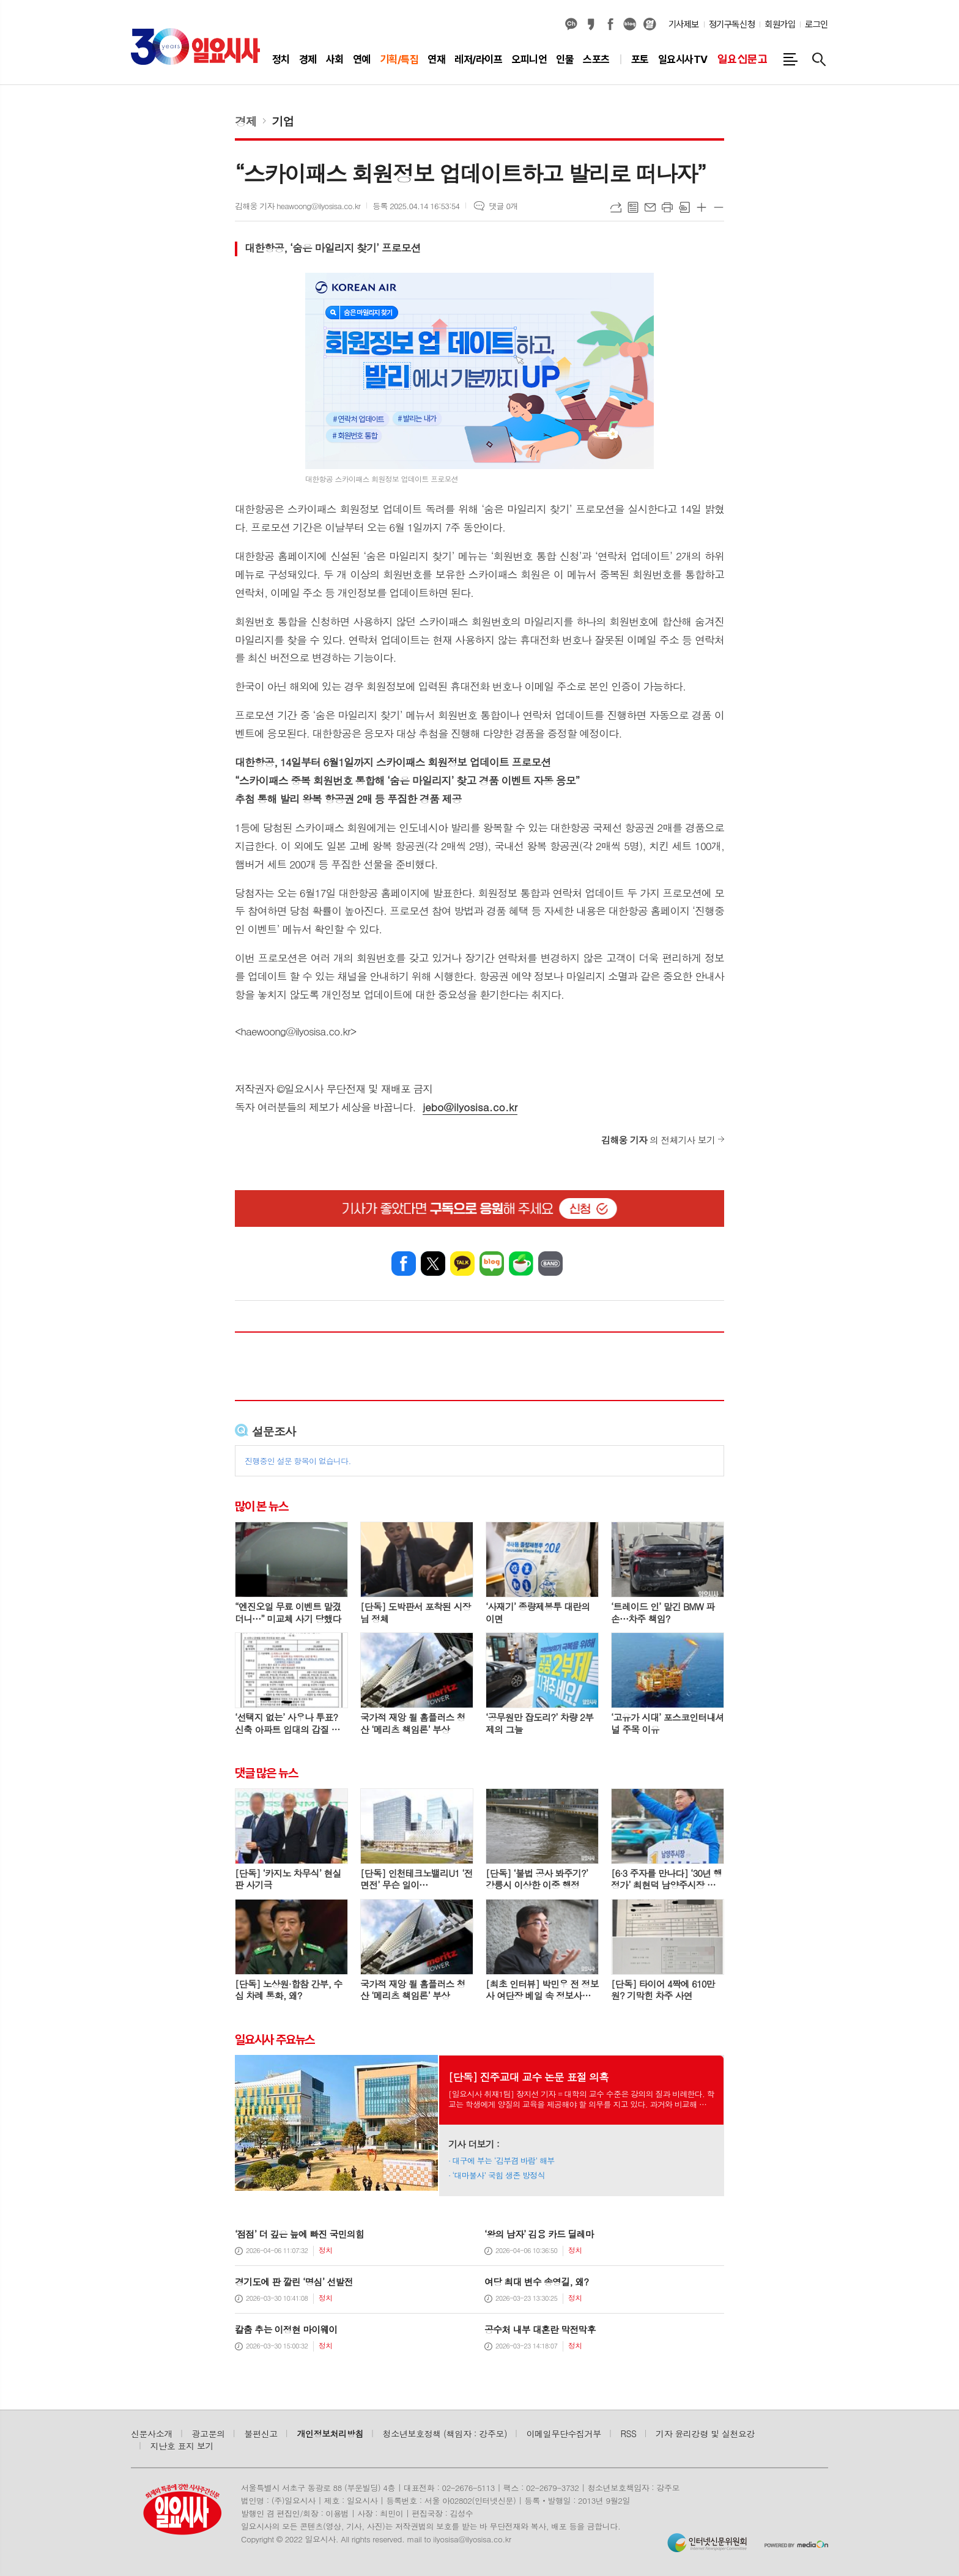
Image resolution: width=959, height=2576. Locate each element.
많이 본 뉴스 (261, 1506)
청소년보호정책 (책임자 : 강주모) (445, 2433)
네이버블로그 (630, 24)
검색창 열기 (819, 59)
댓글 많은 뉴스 (266, 1773)
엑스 (433, 1263)
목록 (633, 207)
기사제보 (683, 24)
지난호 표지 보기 (182, 2446)
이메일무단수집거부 (564, 2433)
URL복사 (615, 207)
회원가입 (780, 24)
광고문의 (208, 2433)
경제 (246, 121)
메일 (650, 207)
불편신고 (260, 2433)
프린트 (667, 207)
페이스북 (610, 24)
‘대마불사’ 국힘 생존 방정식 (499, 2175)
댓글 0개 (503, 206)
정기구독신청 (732, 24)
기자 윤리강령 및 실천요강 (705, 2433)
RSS (629, 2433)
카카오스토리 (591, 24)
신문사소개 (151, 2433)
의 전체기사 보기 (658, 1139)
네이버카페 (521, 1263)
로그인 (816, 24)
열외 (649, 24)
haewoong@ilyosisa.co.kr (295, 1031)
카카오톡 (462, 1263)
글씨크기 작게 (718, 207)
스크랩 (684, 207)
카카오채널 (571, 24)
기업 (283, 121)
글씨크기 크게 (701, 207)
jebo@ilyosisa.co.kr (470, 1107)
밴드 (550, 1263)
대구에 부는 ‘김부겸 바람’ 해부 (504, 2160)
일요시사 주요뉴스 (274, 2039)
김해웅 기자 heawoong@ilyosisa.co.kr (297, 206)
